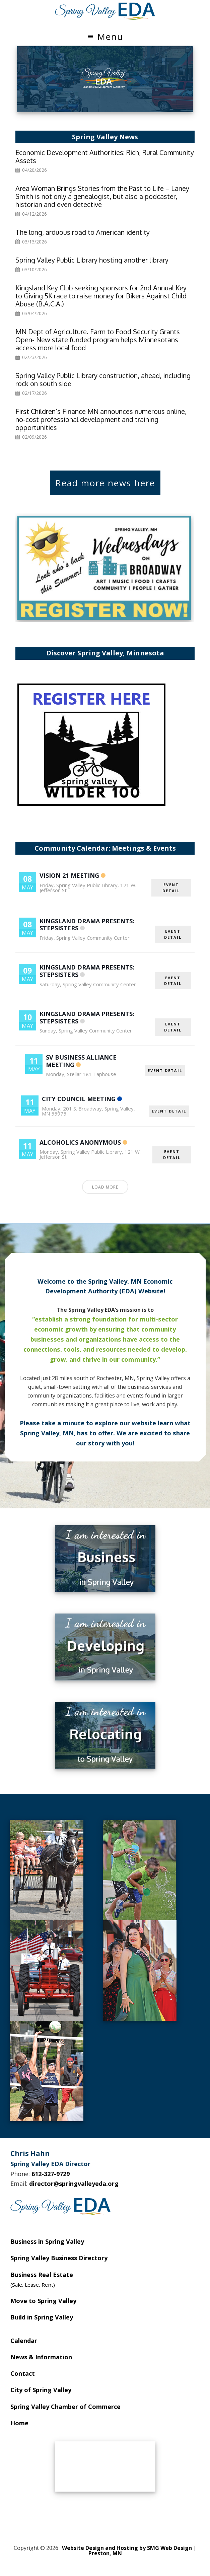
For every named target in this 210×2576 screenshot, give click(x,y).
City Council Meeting (79, 1099)
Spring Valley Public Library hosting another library (91, 260)
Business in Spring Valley (47, 2241)
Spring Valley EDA (105, 11)
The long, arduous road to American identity (82, 232)
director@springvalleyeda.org (74, 2183)
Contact (22, 2373)
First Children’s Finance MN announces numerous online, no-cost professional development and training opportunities (101, 419)
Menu (110, 36)
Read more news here (105, 483)
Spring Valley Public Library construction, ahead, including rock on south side (103, 379)
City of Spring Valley (40, 2390)
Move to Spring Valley (43, 2301)
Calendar (23, 2341)
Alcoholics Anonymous (80, 1142)
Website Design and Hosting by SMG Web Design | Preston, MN (129, 2550)
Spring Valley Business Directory (59, 2258)
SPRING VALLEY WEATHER (105, 2466)
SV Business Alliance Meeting (81, 1061)
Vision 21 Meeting (69, 875)
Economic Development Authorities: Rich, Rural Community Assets (104, 156)
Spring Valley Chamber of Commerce (65, 2407)
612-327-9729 (50, 2174)
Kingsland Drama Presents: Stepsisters (87, 924)
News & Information (41, 2357)
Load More (105, 1187)
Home (19, 2423)
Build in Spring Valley (41, 2317)
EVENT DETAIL (171, 887)
